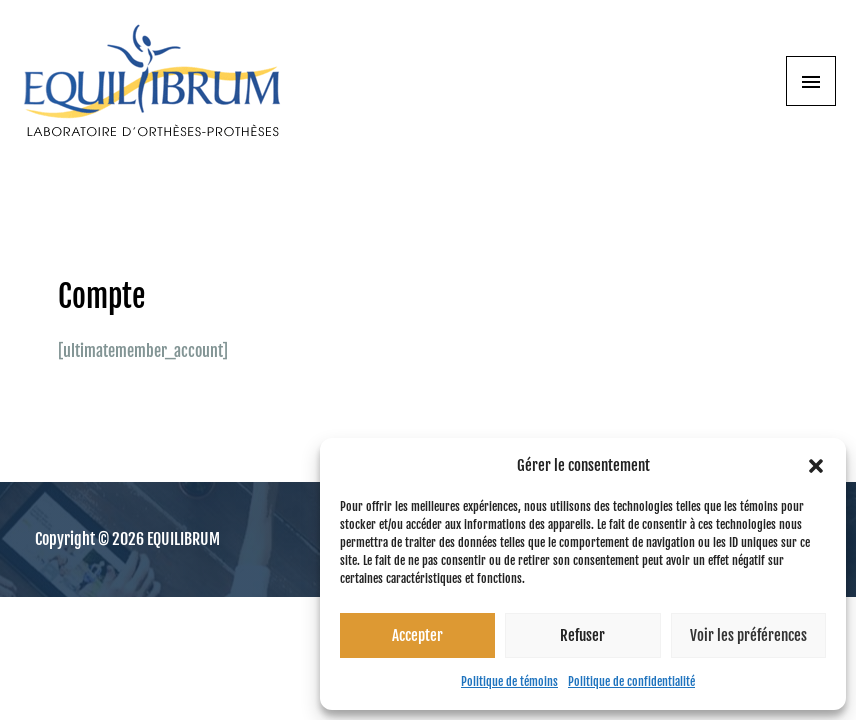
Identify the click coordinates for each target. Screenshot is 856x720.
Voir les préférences (748, 635)
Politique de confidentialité (631, 681)
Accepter (417, 635)
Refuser (582, 635)
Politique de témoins (509, 681)
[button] (816, 466)
